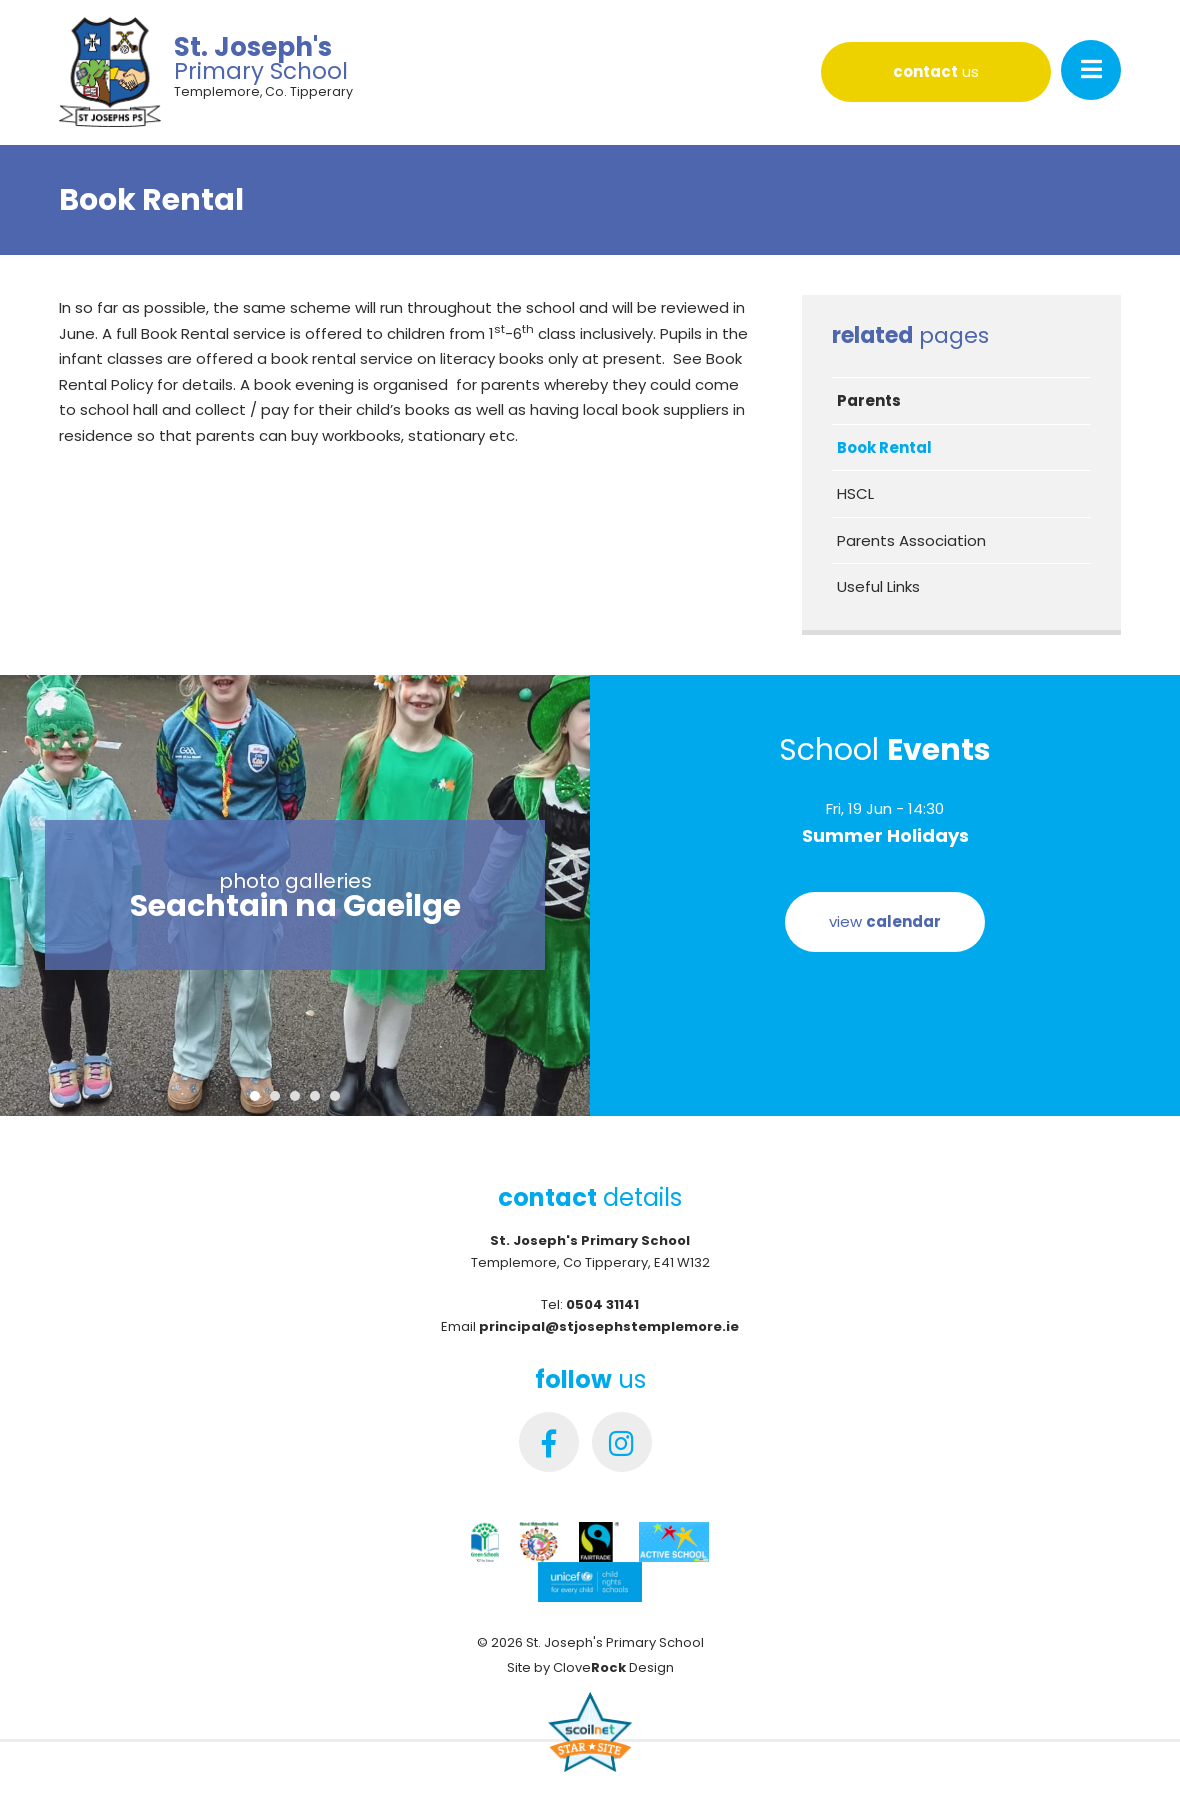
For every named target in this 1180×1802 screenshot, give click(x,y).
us (936, 71)
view (885, 921)
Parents (869, 400)
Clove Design (613, 1667)
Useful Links (878, 586)
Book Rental (884, 447)
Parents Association (911, 540)
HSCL (855, 493)
